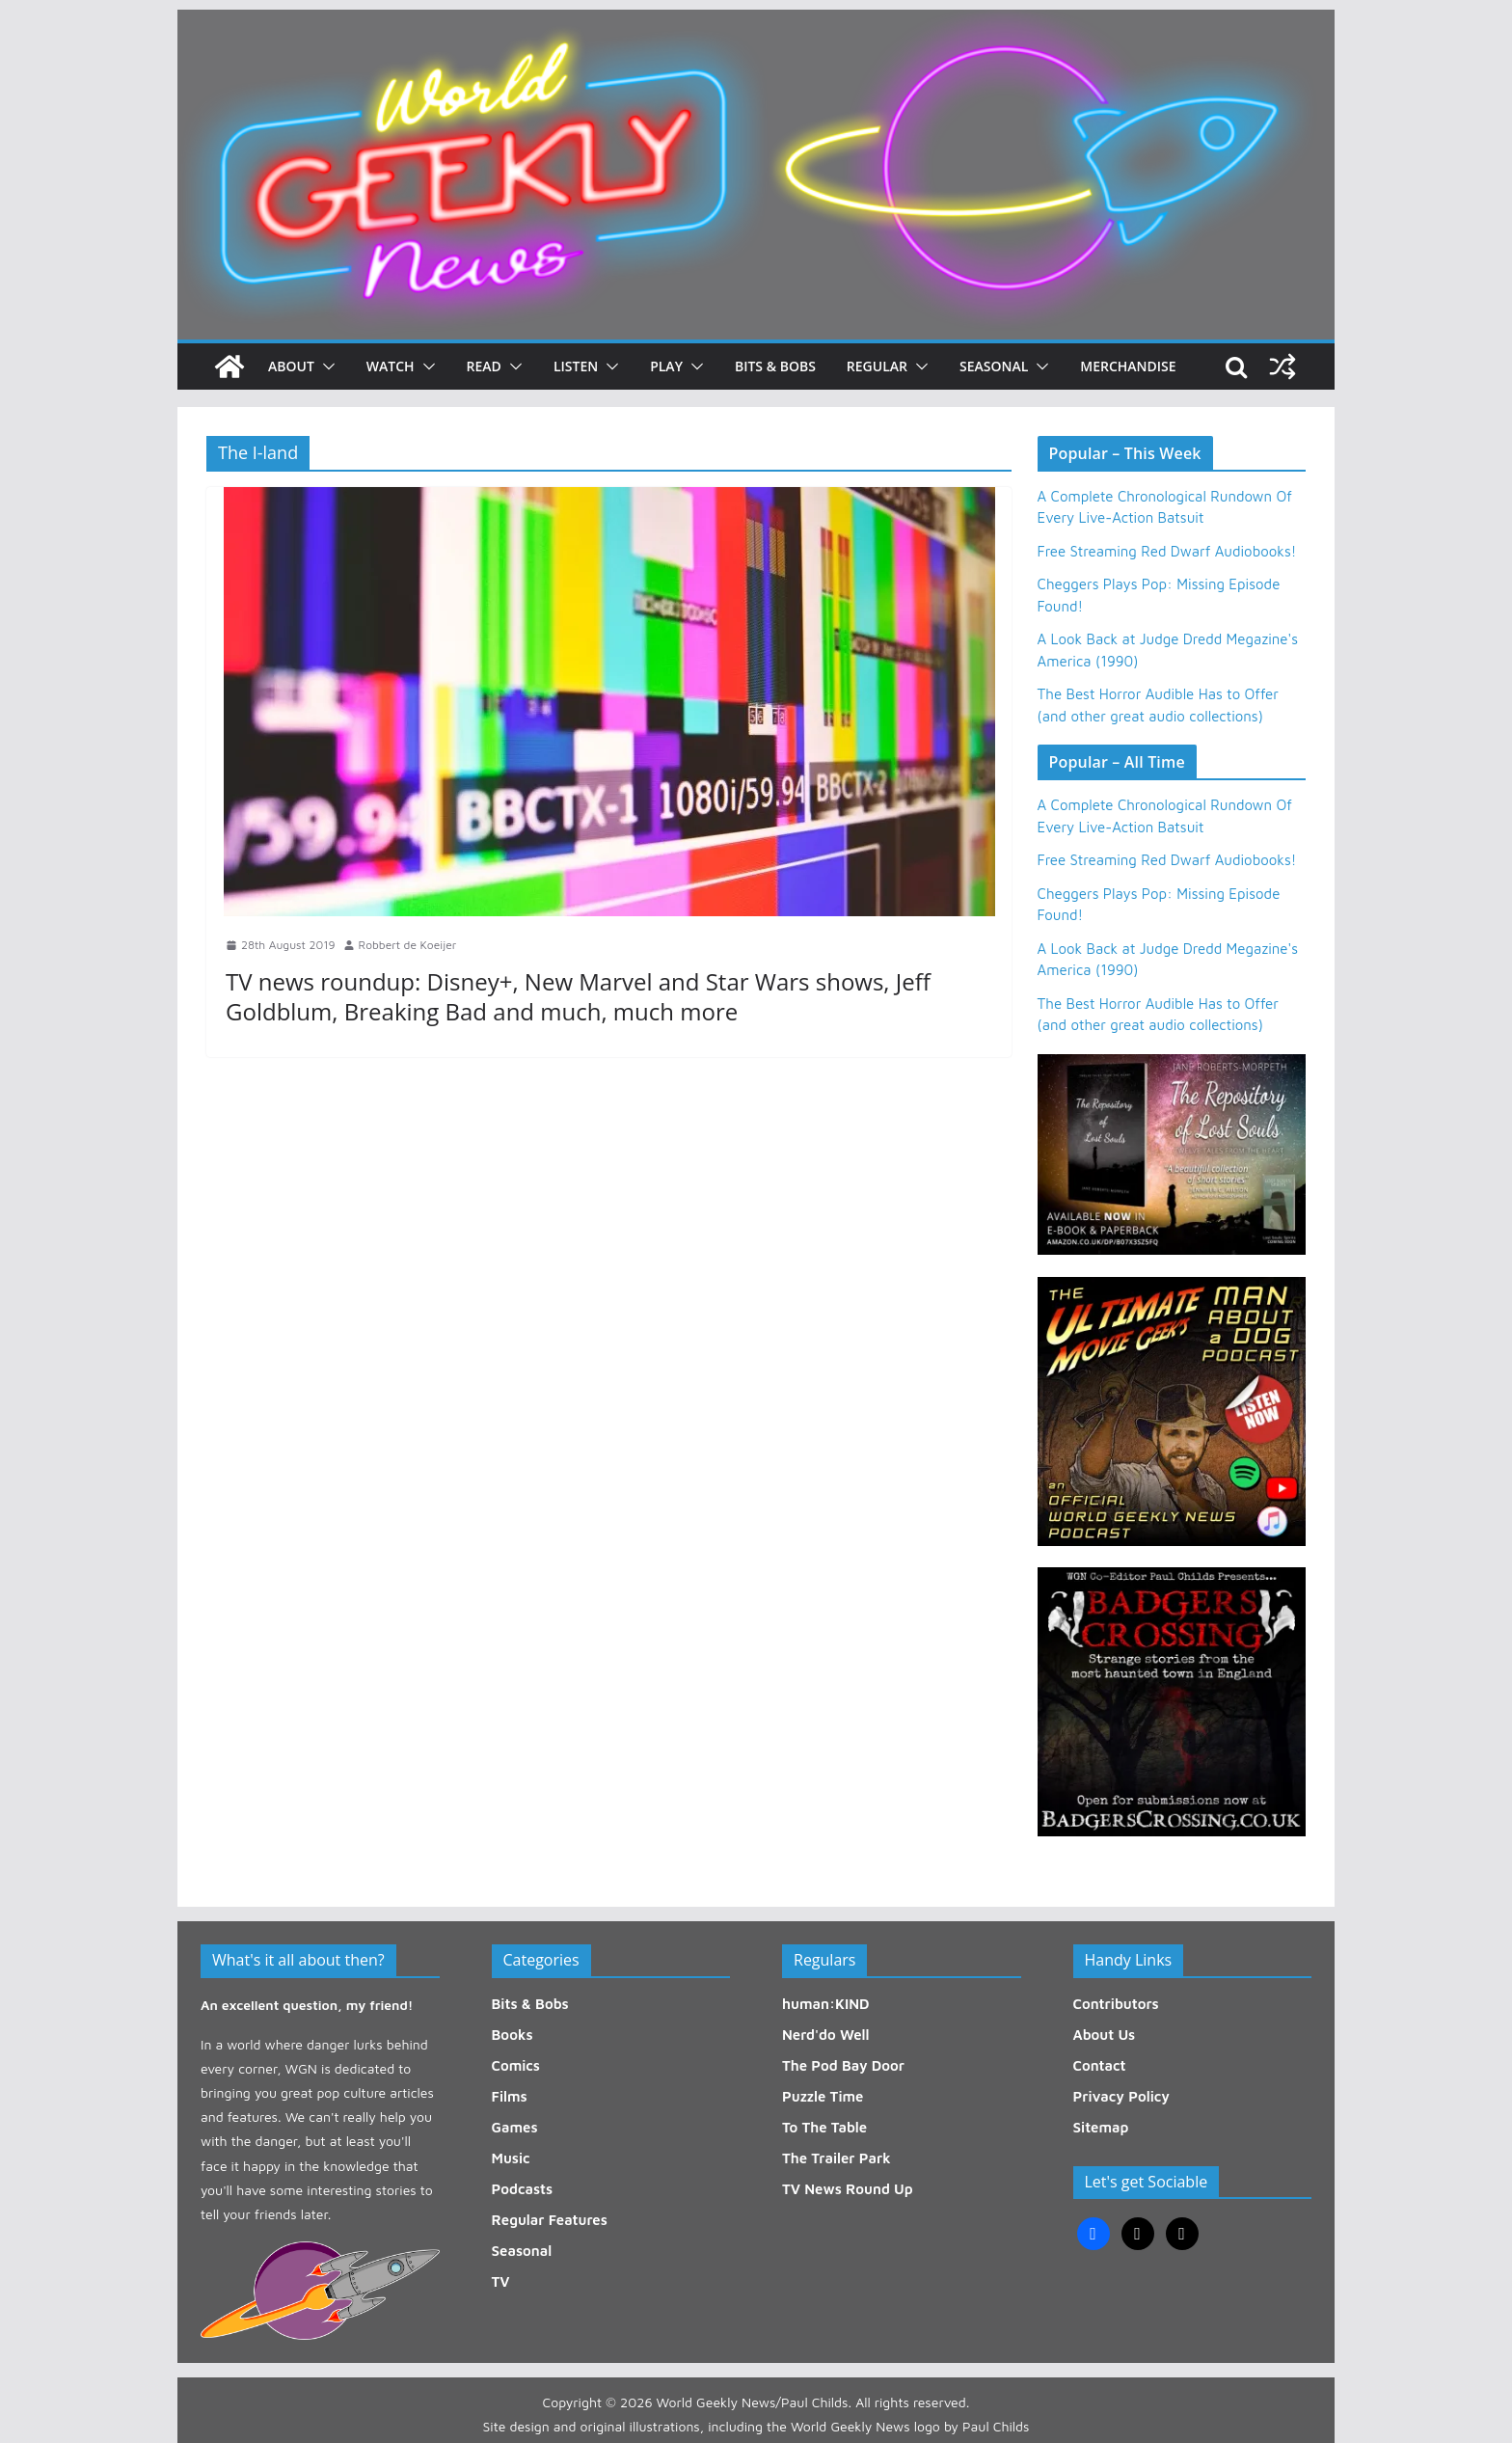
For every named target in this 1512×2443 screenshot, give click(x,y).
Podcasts (523, 2189)
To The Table (824, 2127)
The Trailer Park (836, 2158)
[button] (325, 366)
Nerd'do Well (826, 2034)
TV (501, 2281)
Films (509, 2096)
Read (484, 366)
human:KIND (826, 2003)
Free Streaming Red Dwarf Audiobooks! (1167, 551)
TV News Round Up (847, 2189)
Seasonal (993, 366)
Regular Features (550, 2220)
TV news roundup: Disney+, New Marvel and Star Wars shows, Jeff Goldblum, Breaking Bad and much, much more (578, 996)
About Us (1104, 2034)
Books (512, 2034)
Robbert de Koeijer (408, 944)
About (291, 366)
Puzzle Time (822, 2096)
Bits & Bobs (775, 366)
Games (515, 2127)
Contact (1099, 2065)
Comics (516, 2065)
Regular (877, 366)
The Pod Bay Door (843, 2065)
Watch (390, 366)
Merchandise (1127, 366)
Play (666, 366)
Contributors (1116, 2003)
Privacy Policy (1121, 2096)
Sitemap (1101, 2127)
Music (511, 2158)
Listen (576, 366)
